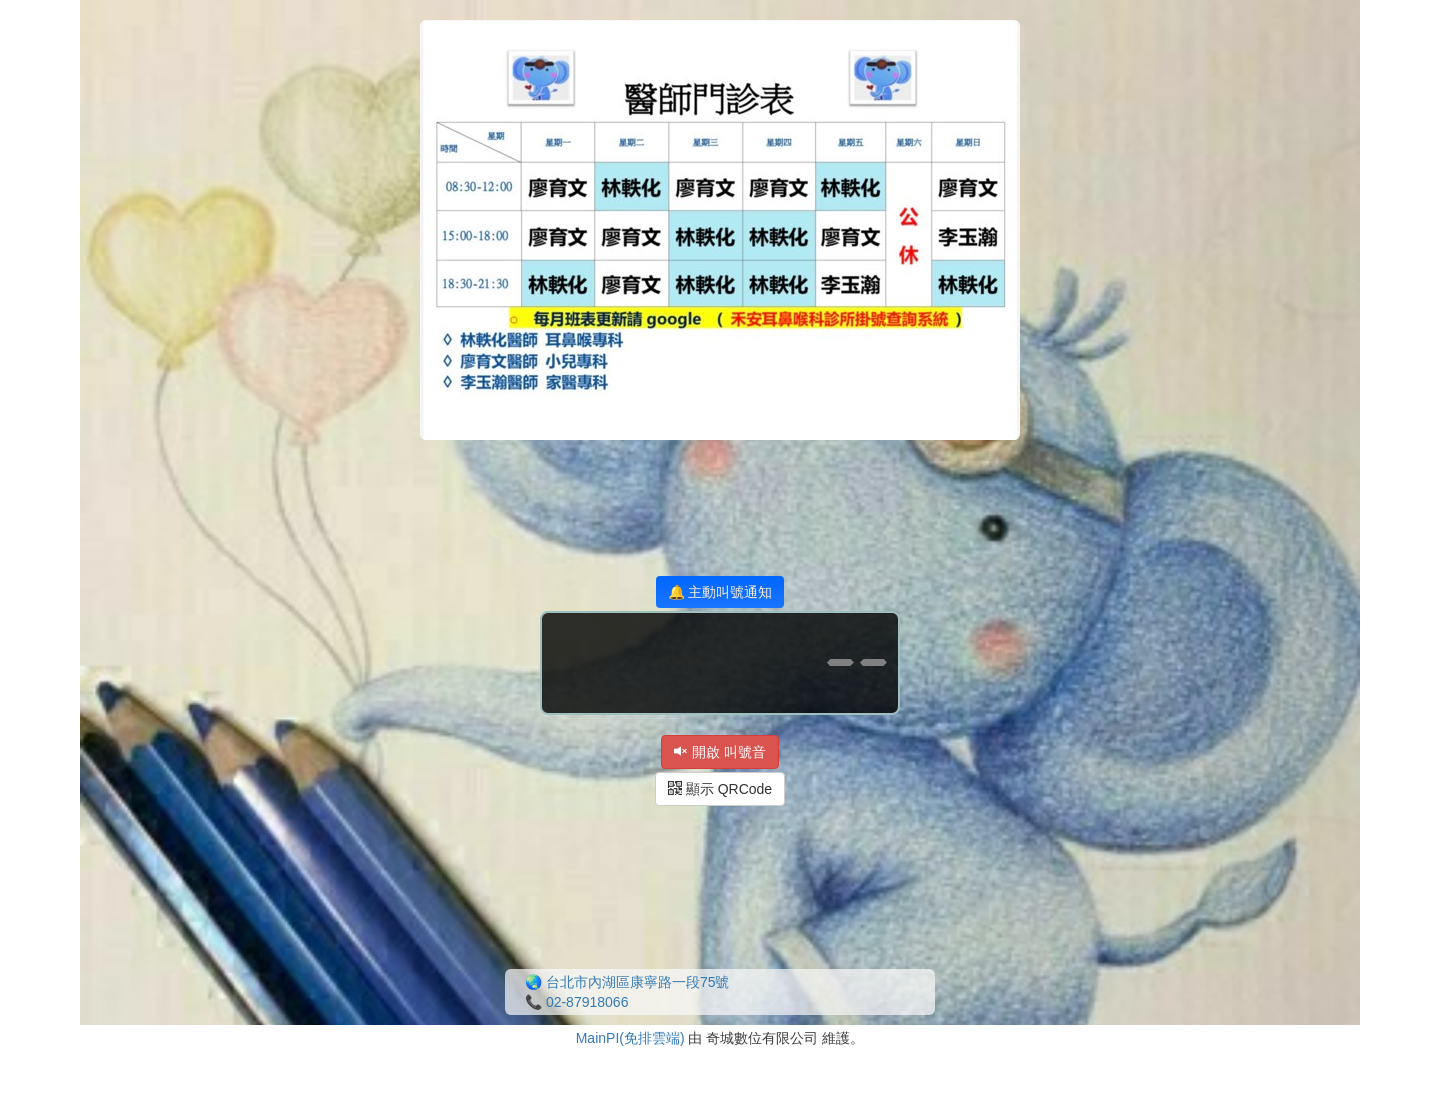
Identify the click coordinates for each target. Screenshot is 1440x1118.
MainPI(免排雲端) (630, 1038)
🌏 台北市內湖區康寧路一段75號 (627, 982)
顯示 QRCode (720, 789)
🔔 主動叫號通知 (720, 592)
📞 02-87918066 (576, 1002)
